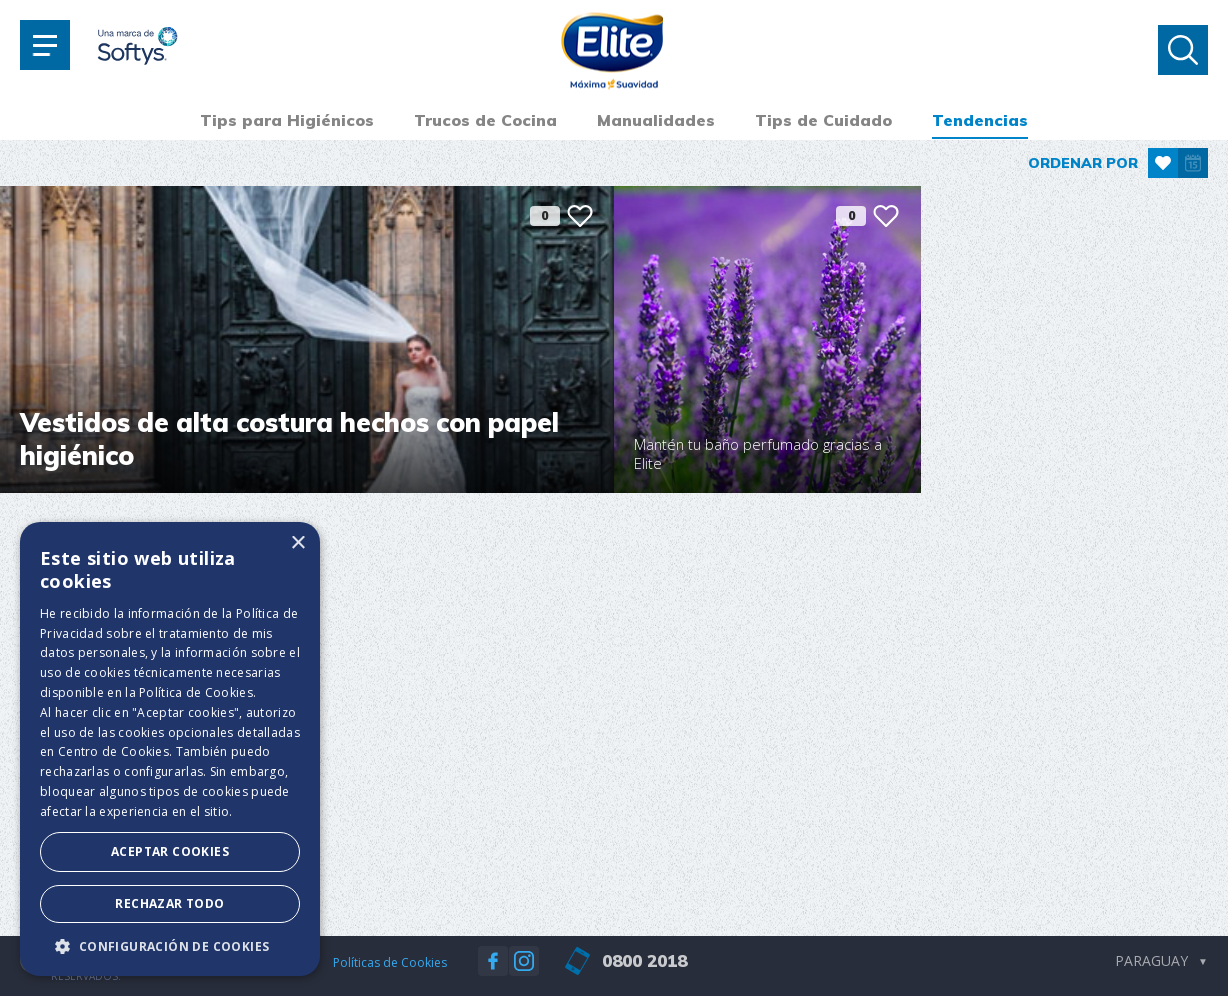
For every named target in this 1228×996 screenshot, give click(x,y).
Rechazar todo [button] (169, 903)
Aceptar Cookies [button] (170, 851)
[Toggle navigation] (45, 45)
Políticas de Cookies (390, 962)
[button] (170, 946)
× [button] (297, 543)
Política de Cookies (196, 692)
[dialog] (170, 749)
